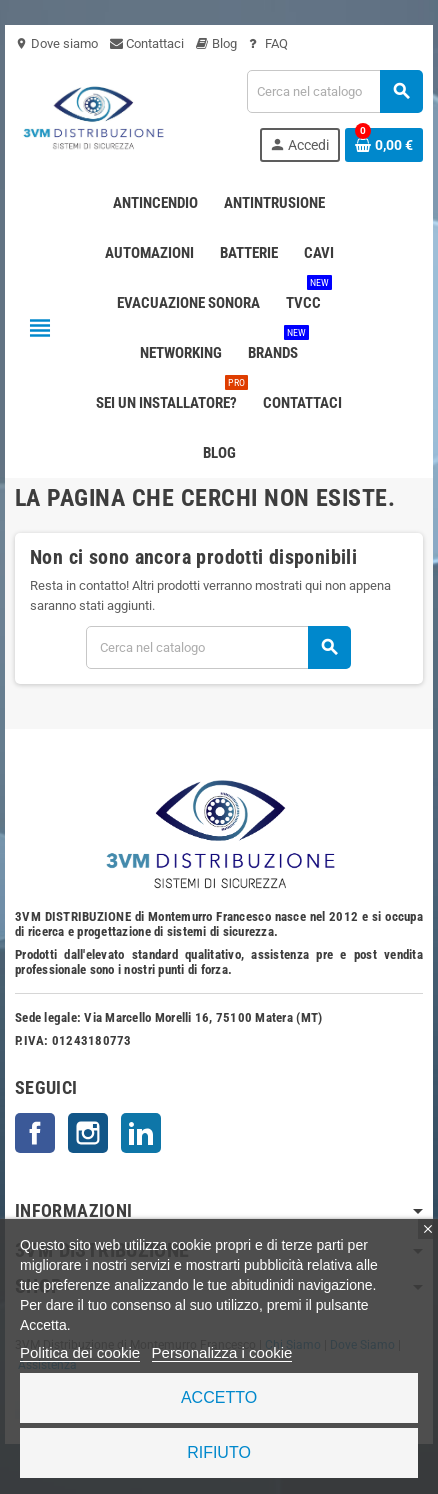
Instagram (88, 1133)
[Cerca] (334, 91)
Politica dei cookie (80, 1352)
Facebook (35, 1133)
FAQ (268, 43)
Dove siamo (56, 43)
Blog (216, 43)
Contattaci (147, 43)
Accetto (219, 1397)
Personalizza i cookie (222, 1352)
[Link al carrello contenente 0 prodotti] (384, 145)
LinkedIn (141, 1133)
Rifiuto (219, 1452)
